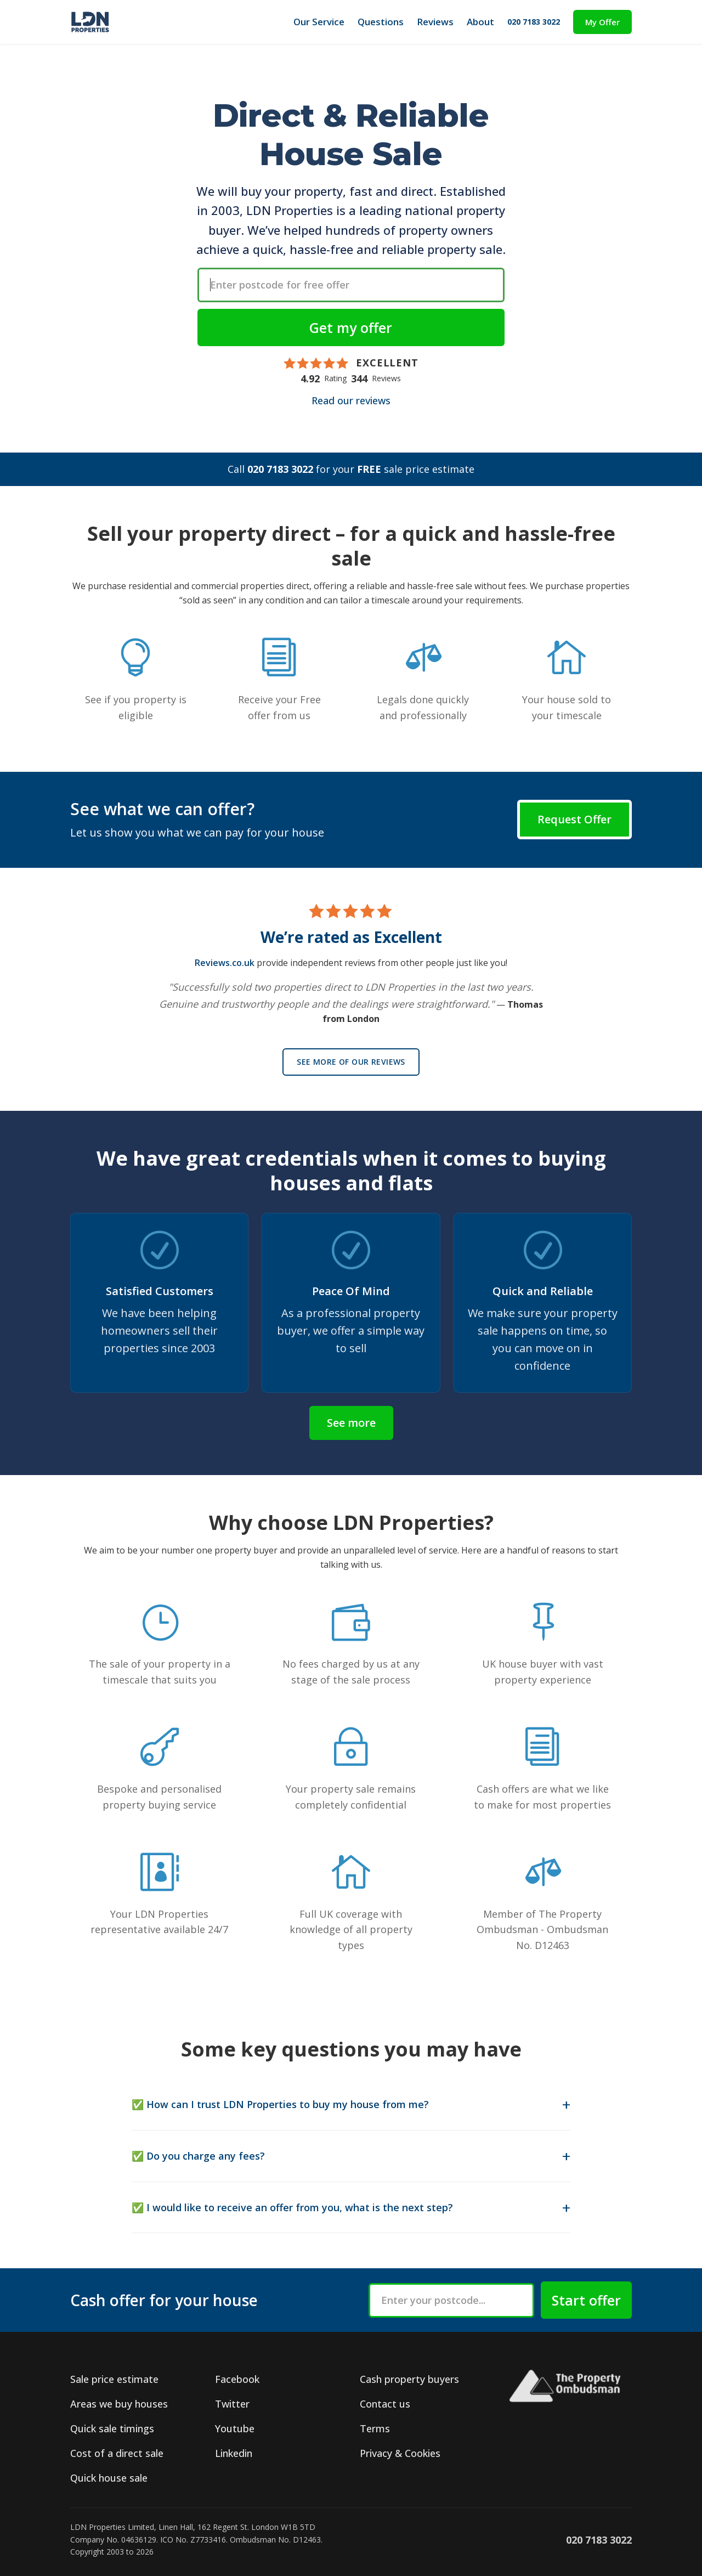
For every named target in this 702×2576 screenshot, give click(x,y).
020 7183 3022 (533, 21)
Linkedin (233, 2453)
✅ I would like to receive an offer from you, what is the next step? (292, 2207)
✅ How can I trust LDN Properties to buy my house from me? (280, 2104)
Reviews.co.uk (224, 963)
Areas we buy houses (119, 2403)
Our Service (318, 21)
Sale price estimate (114, 2379)
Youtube (234, 2428)
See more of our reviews (351, 1062)
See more (351, 1422)
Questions (381, 21)
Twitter (232, 2403)
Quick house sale (109, 2477)
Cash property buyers (409, 2379)
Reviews (435, 21)
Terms (375, 2428)
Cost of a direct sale (116, 2453)
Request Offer (574, 819)
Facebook (237, 2379)
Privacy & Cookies (400, 2453)
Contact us (385, 2403)
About (480, 21)
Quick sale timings (112, 2428)
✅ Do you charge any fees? (198, 2155)
